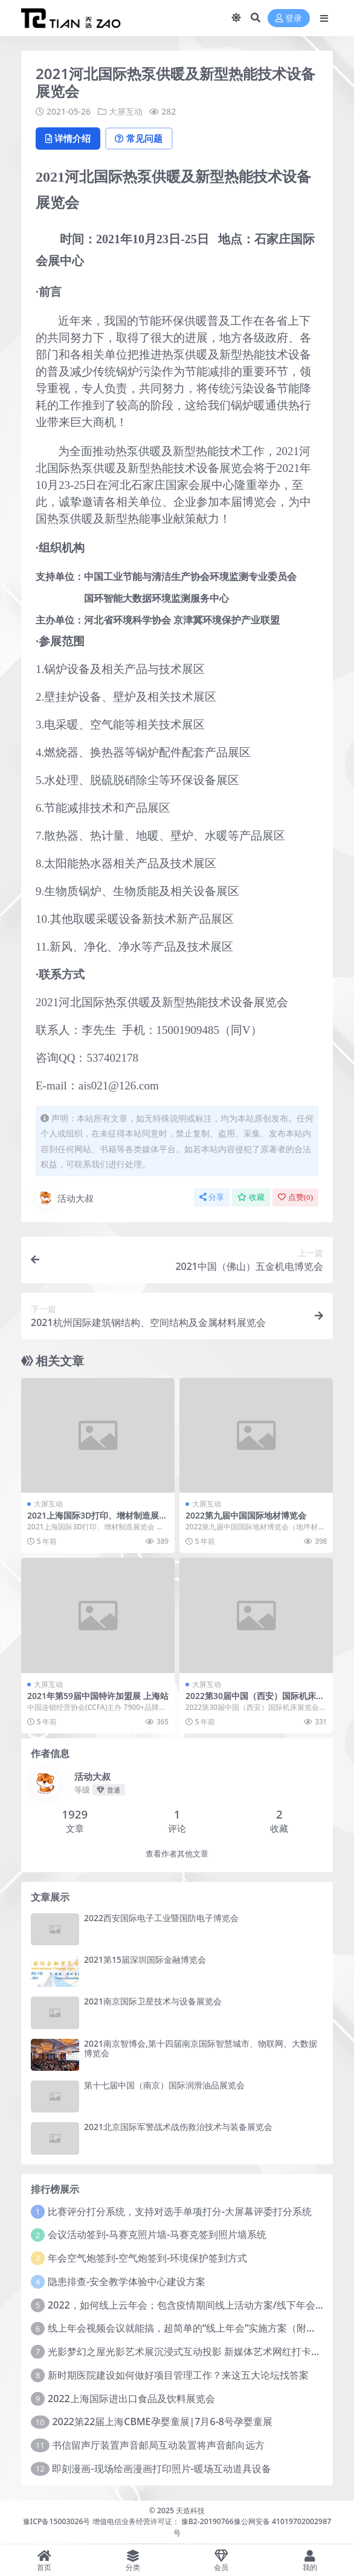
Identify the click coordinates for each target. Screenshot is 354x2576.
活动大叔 (65, 1198)
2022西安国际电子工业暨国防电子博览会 (161, 1918)
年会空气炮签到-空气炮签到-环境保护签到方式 (147, 2258)
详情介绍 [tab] (69, 139)
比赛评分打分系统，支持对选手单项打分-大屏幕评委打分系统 (180, 2211)
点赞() (295, 1197)
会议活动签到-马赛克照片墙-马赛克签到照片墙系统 (157, 2235)
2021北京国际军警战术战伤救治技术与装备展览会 (178, 2127)
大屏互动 (126, 111)
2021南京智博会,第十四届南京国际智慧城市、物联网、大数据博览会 (200, 2048)
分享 (211, 1197)
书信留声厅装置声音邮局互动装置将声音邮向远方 (158, 2445)
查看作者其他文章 (177, 1854)
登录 (288, 18)
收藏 (251, 1197)
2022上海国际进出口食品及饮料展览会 (131, 2398)
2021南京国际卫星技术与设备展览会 (153, 2001)
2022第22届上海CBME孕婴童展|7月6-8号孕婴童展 (162, 2422)
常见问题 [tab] (142, 139)
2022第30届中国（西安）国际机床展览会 (254, 1701)
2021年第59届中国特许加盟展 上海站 (98, 1696)
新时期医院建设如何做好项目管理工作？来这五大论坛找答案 (178, 2375)
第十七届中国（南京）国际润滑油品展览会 (164, 2085)
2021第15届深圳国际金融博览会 (145, 1960)
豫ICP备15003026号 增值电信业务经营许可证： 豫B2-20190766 (128, 2522)
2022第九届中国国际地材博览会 (245, 1516)
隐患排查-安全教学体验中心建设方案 (126, 2282)
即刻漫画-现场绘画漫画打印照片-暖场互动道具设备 (161, 2469)
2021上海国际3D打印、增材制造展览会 (97, 1521)
